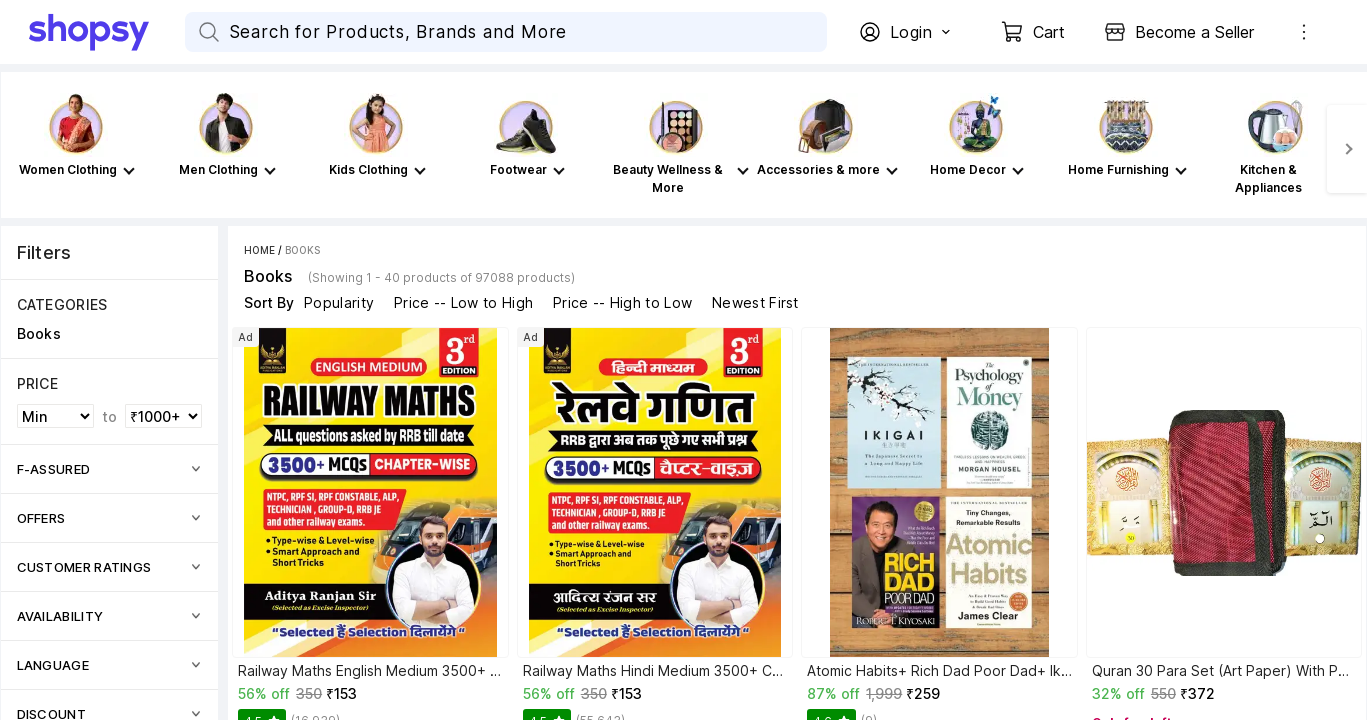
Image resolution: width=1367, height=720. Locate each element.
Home (259, 250)
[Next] (1347, 149)
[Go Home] (107, 32)
